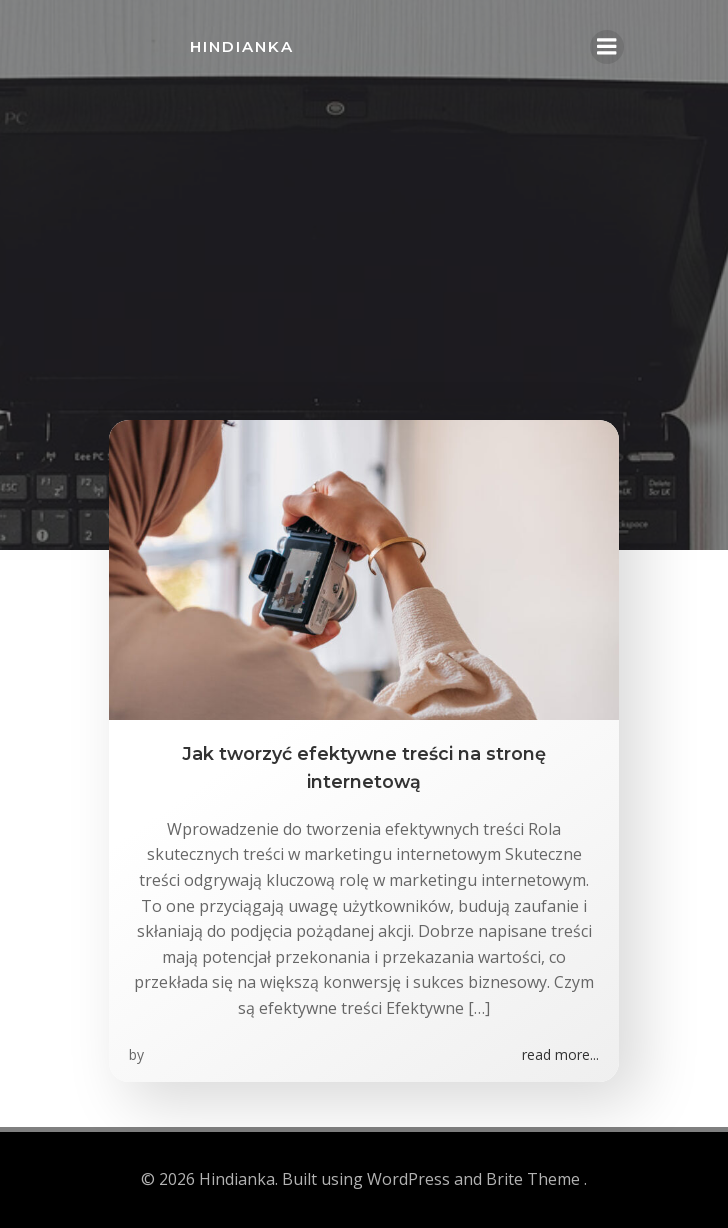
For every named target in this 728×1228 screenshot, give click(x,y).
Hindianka (242, 46)
